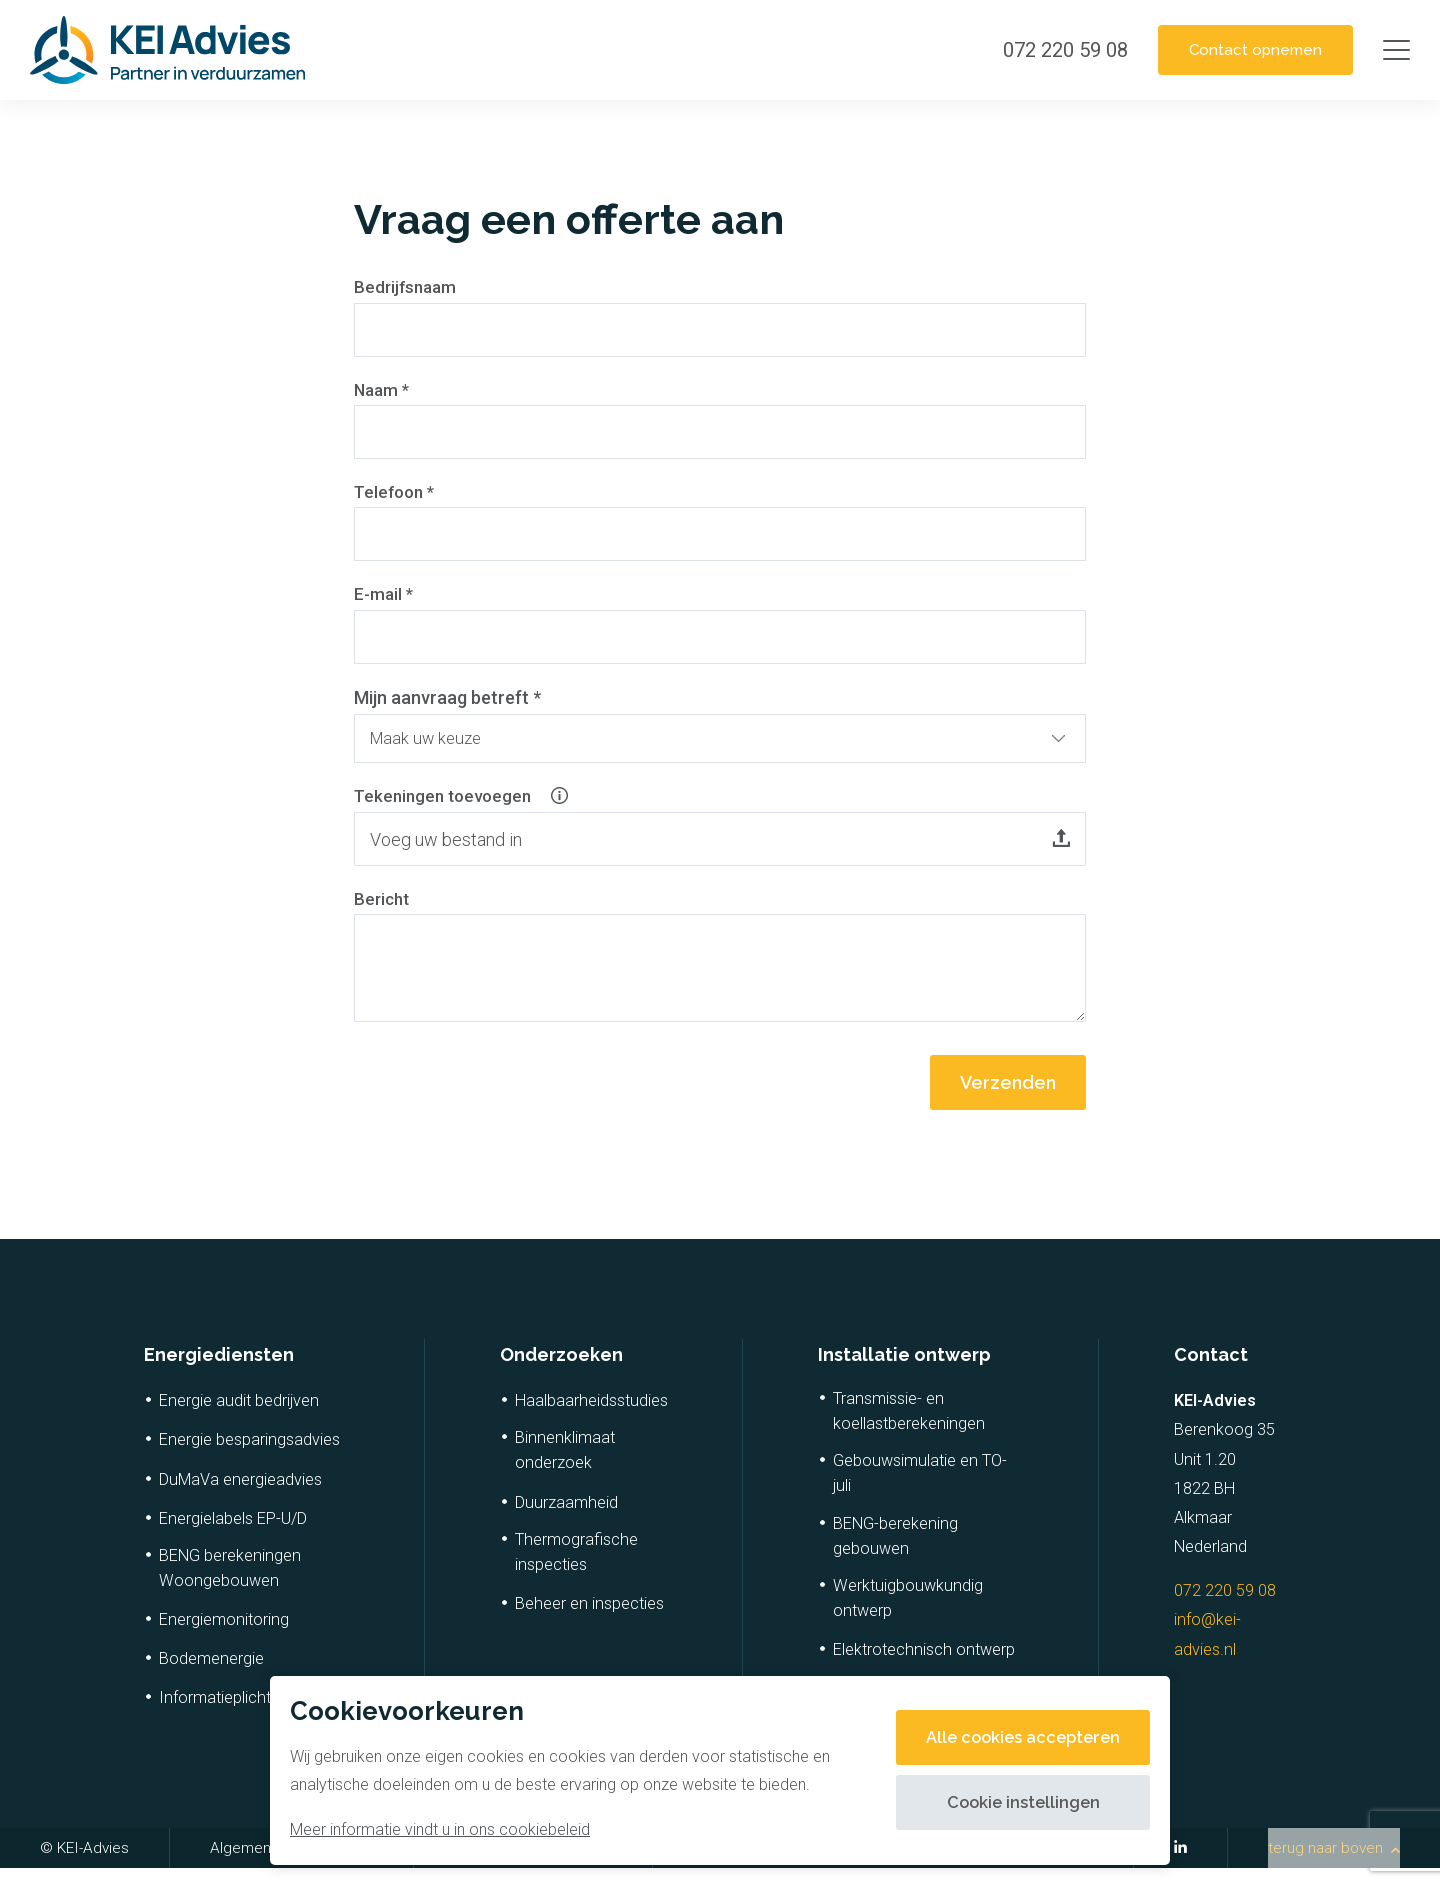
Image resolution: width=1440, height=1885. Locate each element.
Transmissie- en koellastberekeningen (909, 1429)
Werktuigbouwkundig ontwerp (908, 1615)
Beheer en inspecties (589, 1620)
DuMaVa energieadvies (240, 1496)
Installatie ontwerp (904, 1371)
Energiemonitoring (224, 1636)
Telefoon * (397, 496)
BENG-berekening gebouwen (895, 1553)
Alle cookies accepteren (1013, 1737)
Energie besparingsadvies (249, 1457)
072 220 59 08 (1225, 1607)
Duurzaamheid (566, 1519)
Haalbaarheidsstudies (591, 1418)
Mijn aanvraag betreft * (447, 705)
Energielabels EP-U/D (233, 1535)
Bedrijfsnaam (407, 287)
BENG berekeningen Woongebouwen (230, 1585)
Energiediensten (219, 1371)
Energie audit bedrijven (239, 1418)
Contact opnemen (1244, 49)
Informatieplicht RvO (231, 1715)
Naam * (383, 392)
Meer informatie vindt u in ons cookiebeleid (440, 1829)
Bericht (383, 914)
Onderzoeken (561, 1371)
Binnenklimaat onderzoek (565, 1468)
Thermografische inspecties (576, 1569)
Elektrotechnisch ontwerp (924, 1666)
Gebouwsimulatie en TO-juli (920, 1491)
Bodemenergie (211, 1675)
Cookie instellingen (1013, 1802)
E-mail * (385, 601)
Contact (1211, 1371)
